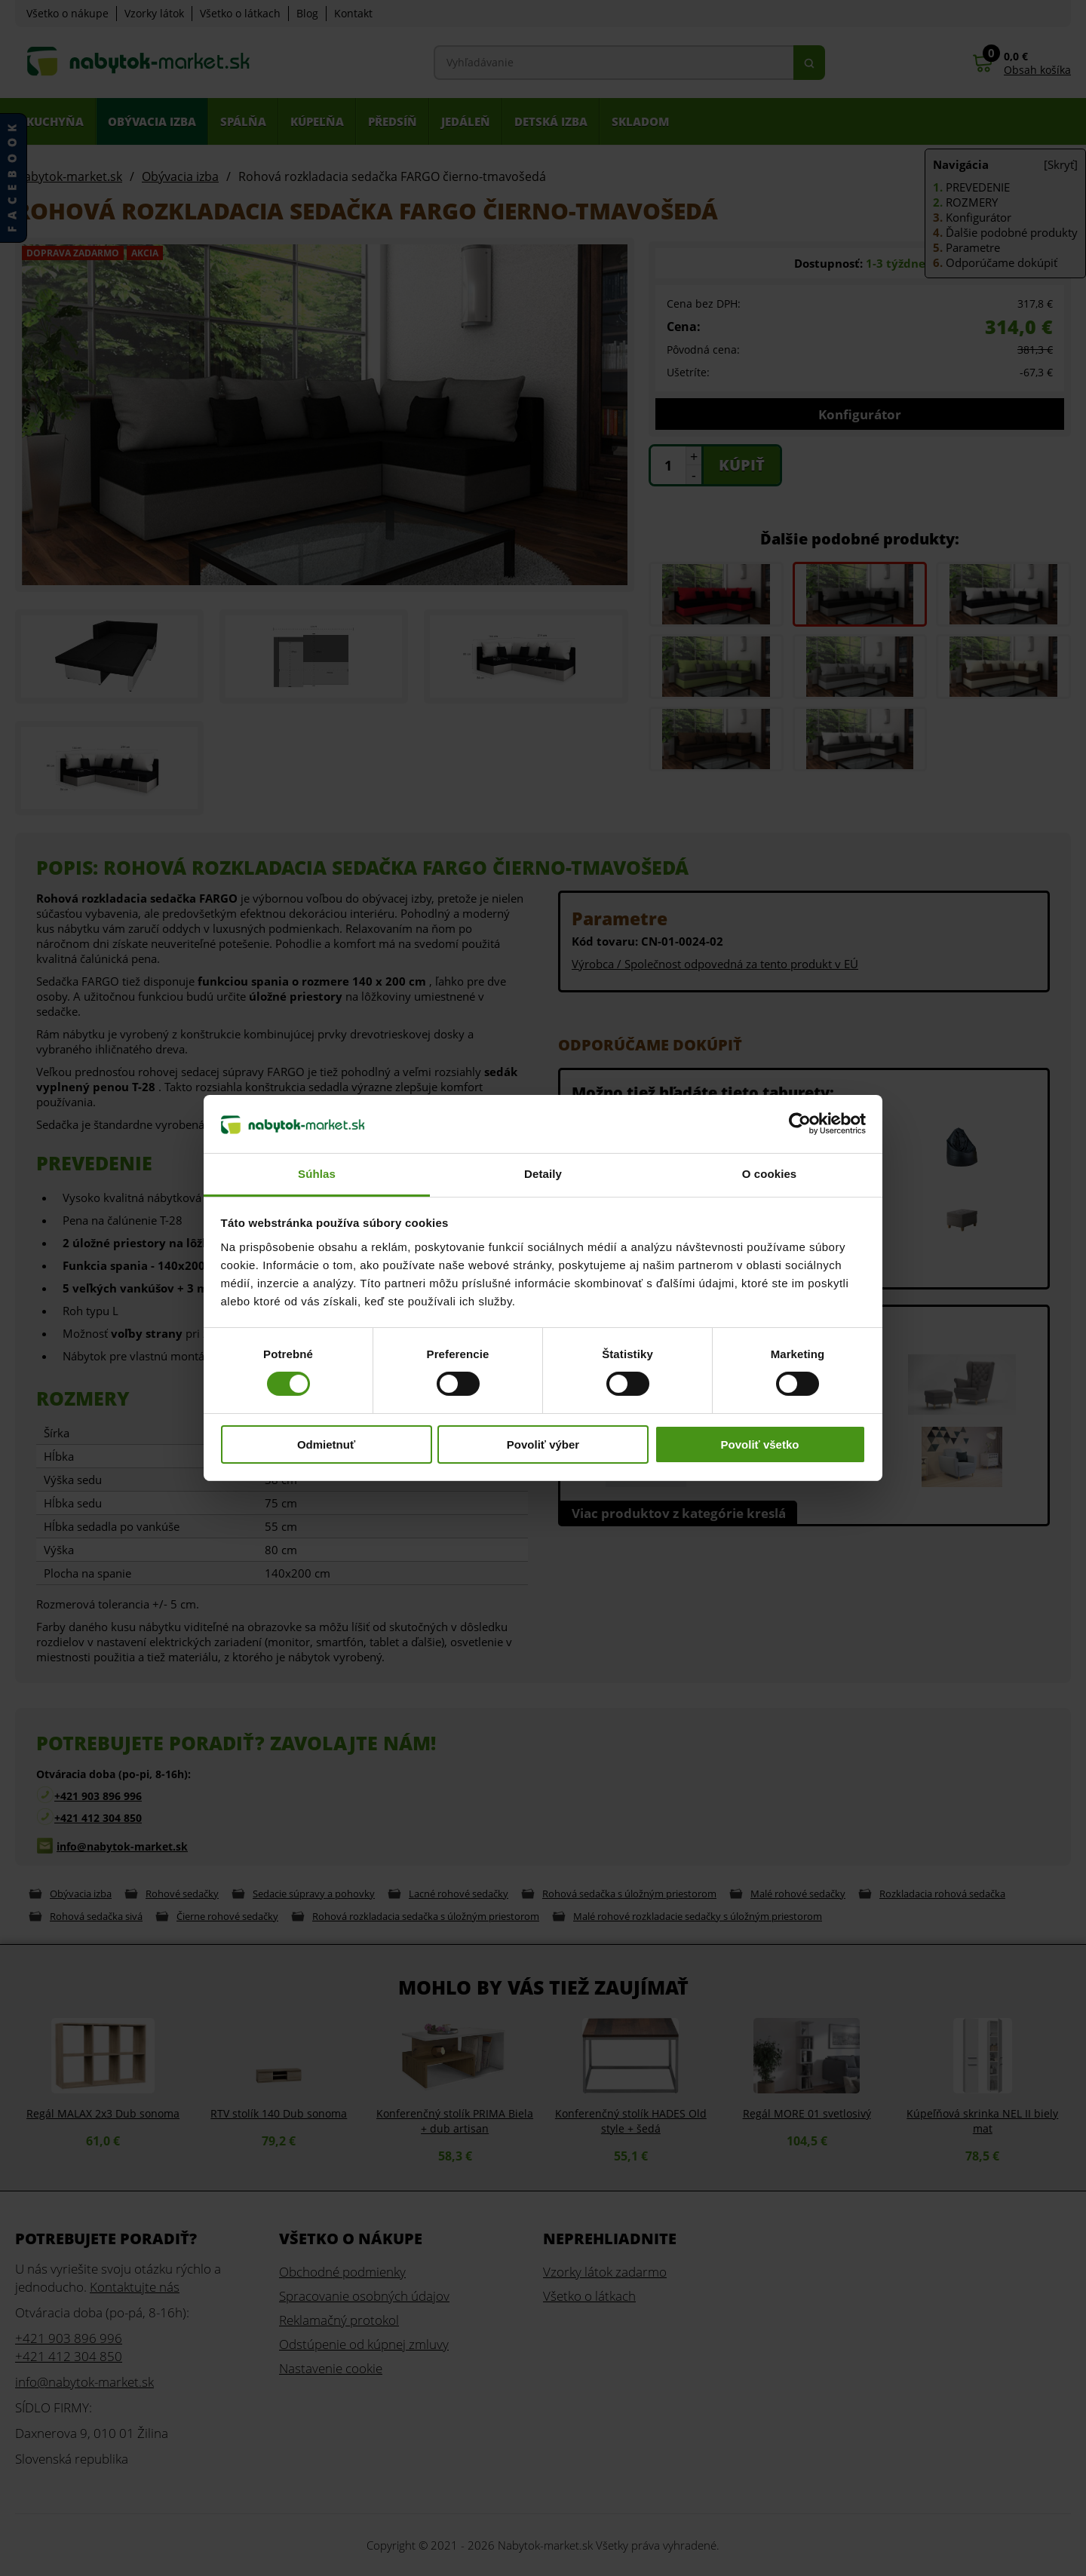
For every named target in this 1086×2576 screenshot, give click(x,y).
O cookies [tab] (769, 1173)
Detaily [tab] (543, 1173)
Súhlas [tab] (317, 1173)
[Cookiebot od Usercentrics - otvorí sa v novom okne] (800, 1123)
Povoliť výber (543, 1444)
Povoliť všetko (760, 1444)
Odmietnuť (326, 1444)
